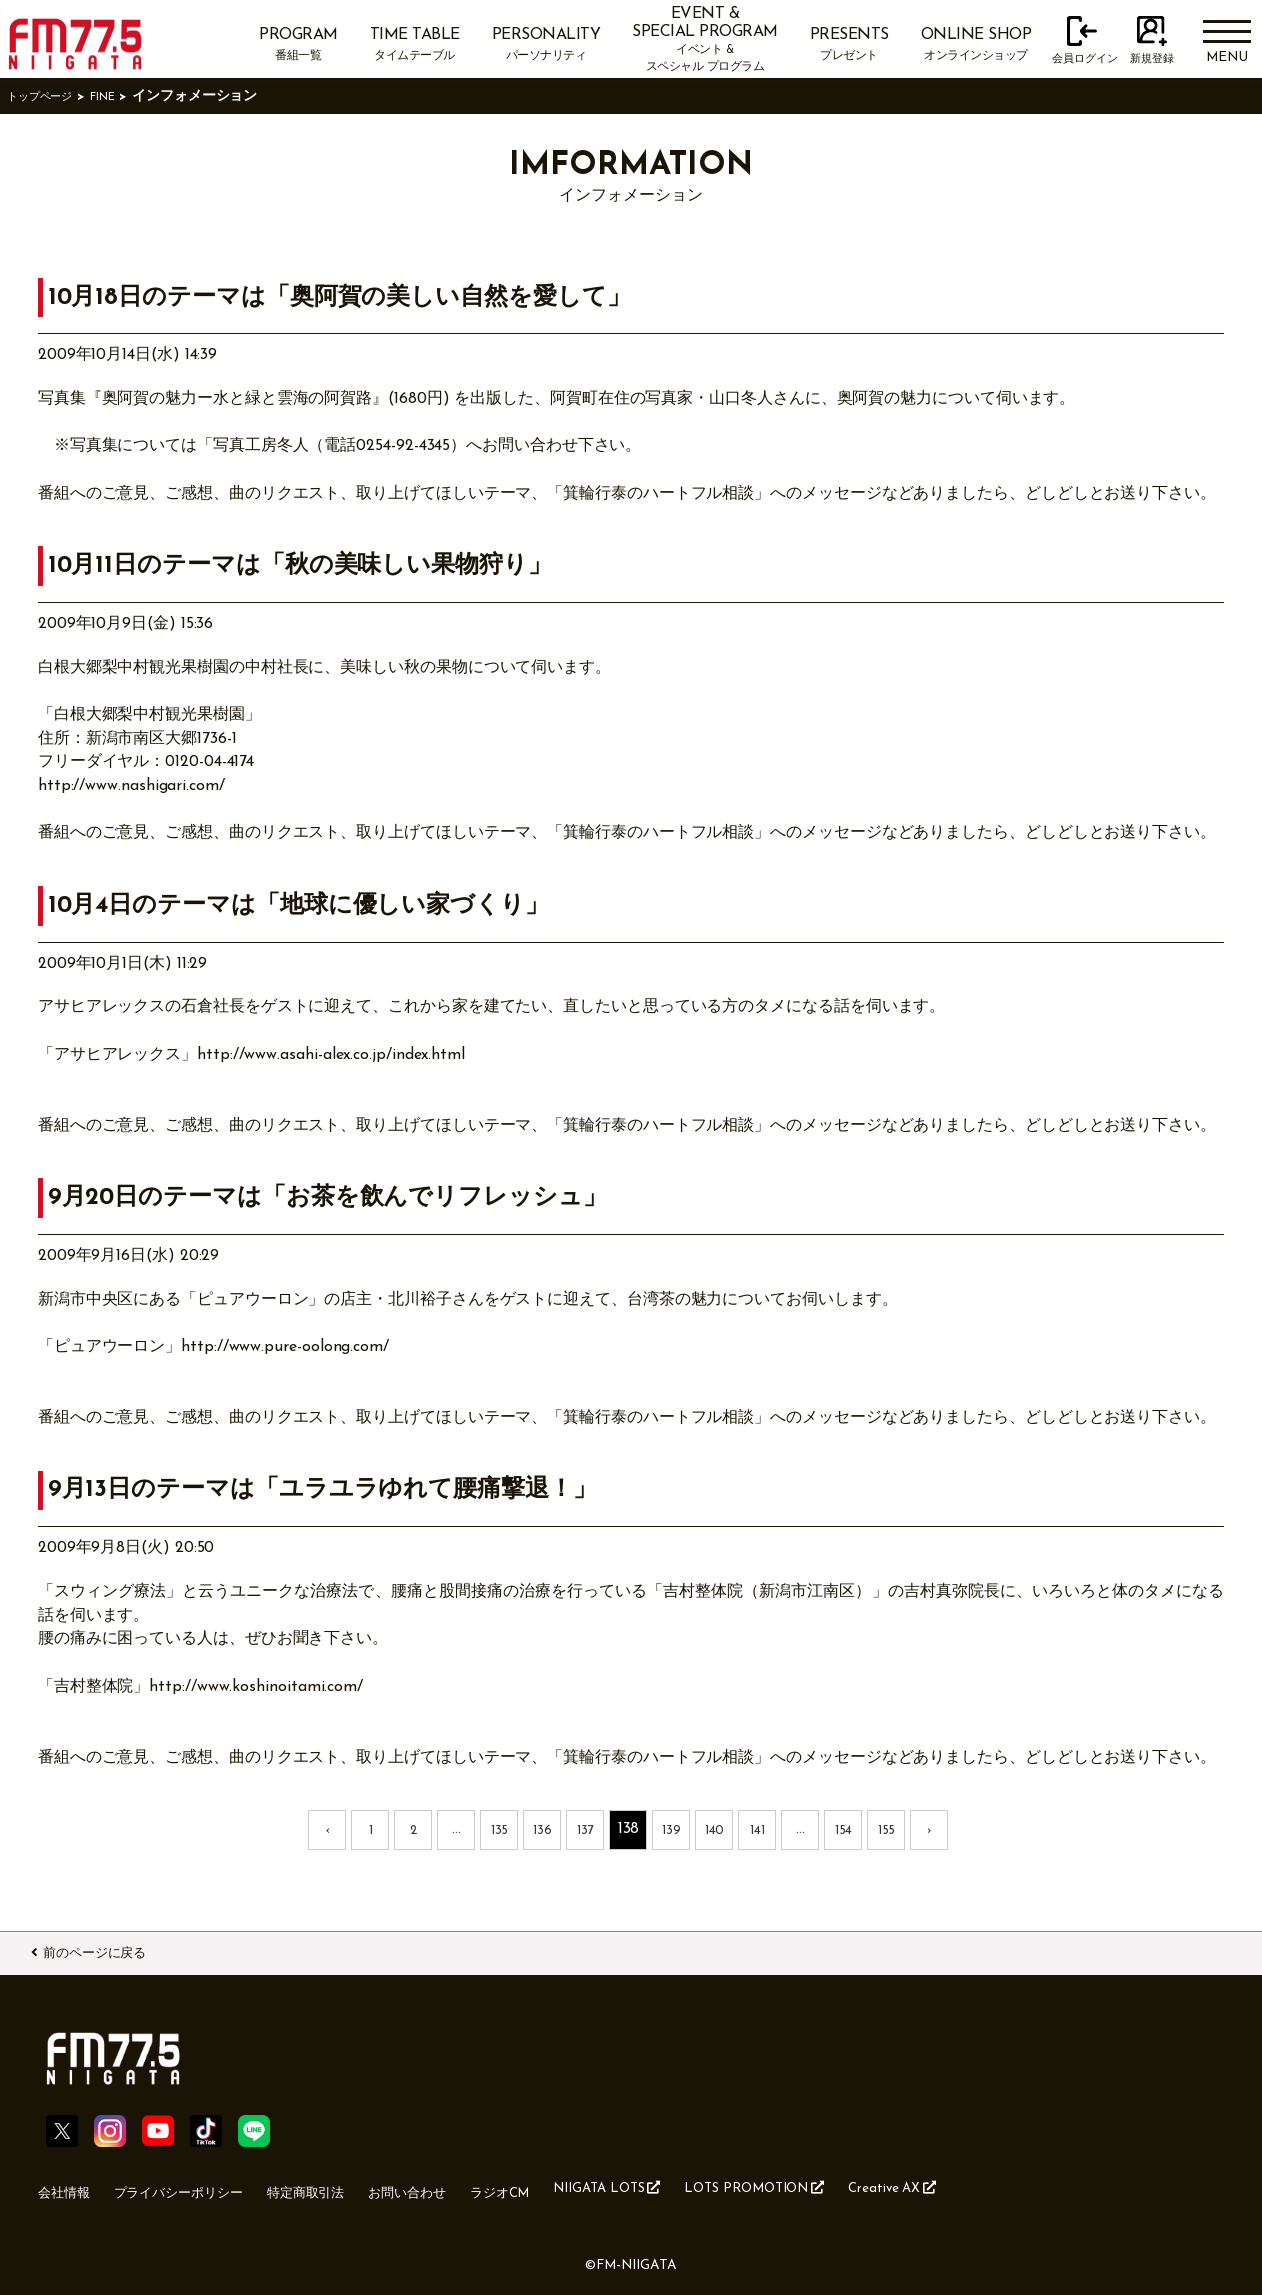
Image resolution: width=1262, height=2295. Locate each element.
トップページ (49, 96)
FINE (124, 96)
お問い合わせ (476, 2188)
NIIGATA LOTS (710, 2187)
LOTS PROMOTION (883, 2187)
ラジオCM (585, 2188)
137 (585, 1829)
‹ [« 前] (328, 1829)
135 (499, 1829)
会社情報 (70, 2188)
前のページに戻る (117, 1950)
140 (714, 1829)
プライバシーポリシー (205, 2188)
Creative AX (1045, 2187)
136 (543, 1829)
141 (758, 1829)
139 (672, 1829)
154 (843, 1829)
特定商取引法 (357, 2188)
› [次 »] (930, 1829)
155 (886, 1829)
